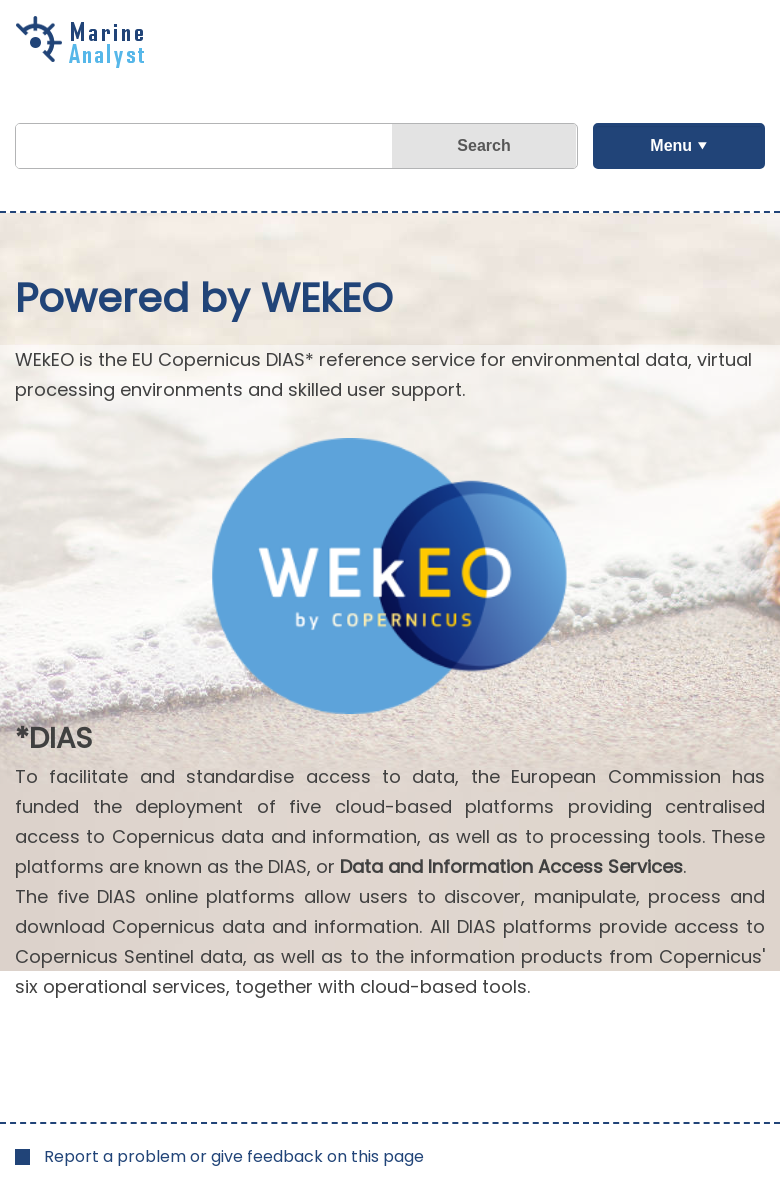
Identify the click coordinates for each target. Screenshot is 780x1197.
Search (483, 145)
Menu (671, 145)
